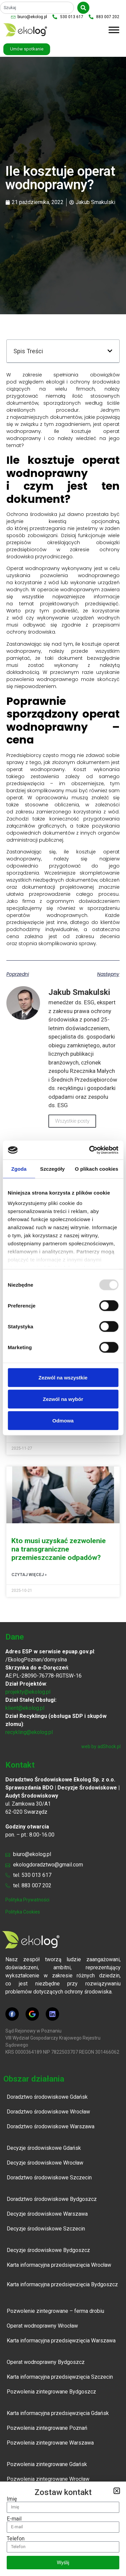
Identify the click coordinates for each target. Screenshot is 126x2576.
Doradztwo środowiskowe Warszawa (50, 2126)
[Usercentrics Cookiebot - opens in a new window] (89, 1150)
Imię (12, 2499)
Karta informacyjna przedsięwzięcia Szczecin (60, 2377)
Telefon (16, 2538)
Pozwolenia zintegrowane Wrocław (49, 2479)
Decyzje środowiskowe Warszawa (47, 2214)
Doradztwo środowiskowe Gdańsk (47, 2097)
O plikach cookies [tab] (96, 1168)
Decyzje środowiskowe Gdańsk (44, 2148)
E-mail (14, 2519)
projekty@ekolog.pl (27, 1692)
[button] (110, 351)
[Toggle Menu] (114, 30)
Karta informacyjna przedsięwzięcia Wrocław (59, 2265)
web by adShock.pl (101, 1746)
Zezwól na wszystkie (63, 1377)
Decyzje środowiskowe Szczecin (46, 2228)
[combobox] (37, 8)
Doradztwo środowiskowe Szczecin (49, 2177)
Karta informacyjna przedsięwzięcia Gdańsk (58, 2413)
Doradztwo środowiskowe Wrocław (48, 2111)
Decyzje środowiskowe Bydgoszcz (48, 2250)
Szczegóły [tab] (52, 1168)
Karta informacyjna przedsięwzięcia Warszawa (61, 2340)
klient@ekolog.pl (24, 1708)
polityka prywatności (27, 1899)
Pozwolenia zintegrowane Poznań (47, 2428)
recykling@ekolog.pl (29, 1732)
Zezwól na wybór (63, 1399)
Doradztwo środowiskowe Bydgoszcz (52, 2199)
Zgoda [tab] (19, 1168)
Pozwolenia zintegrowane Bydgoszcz (51, 2391)
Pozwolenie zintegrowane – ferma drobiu (55, 2311)
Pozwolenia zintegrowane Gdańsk (47, 2464)
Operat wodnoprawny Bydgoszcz (46, 2362)
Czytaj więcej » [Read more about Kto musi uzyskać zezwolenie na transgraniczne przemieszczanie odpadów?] (29, 1574)
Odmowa (63, 1420)
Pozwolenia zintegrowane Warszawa (50, 2443)
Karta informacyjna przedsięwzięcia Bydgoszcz (62, 2284)
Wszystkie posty (72, 1121)
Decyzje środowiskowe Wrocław (45, 2163)
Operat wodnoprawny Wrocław (42, 2326)
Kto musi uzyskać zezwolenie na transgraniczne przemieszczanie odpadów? (58, 1549)
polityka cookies (22, 1912)
